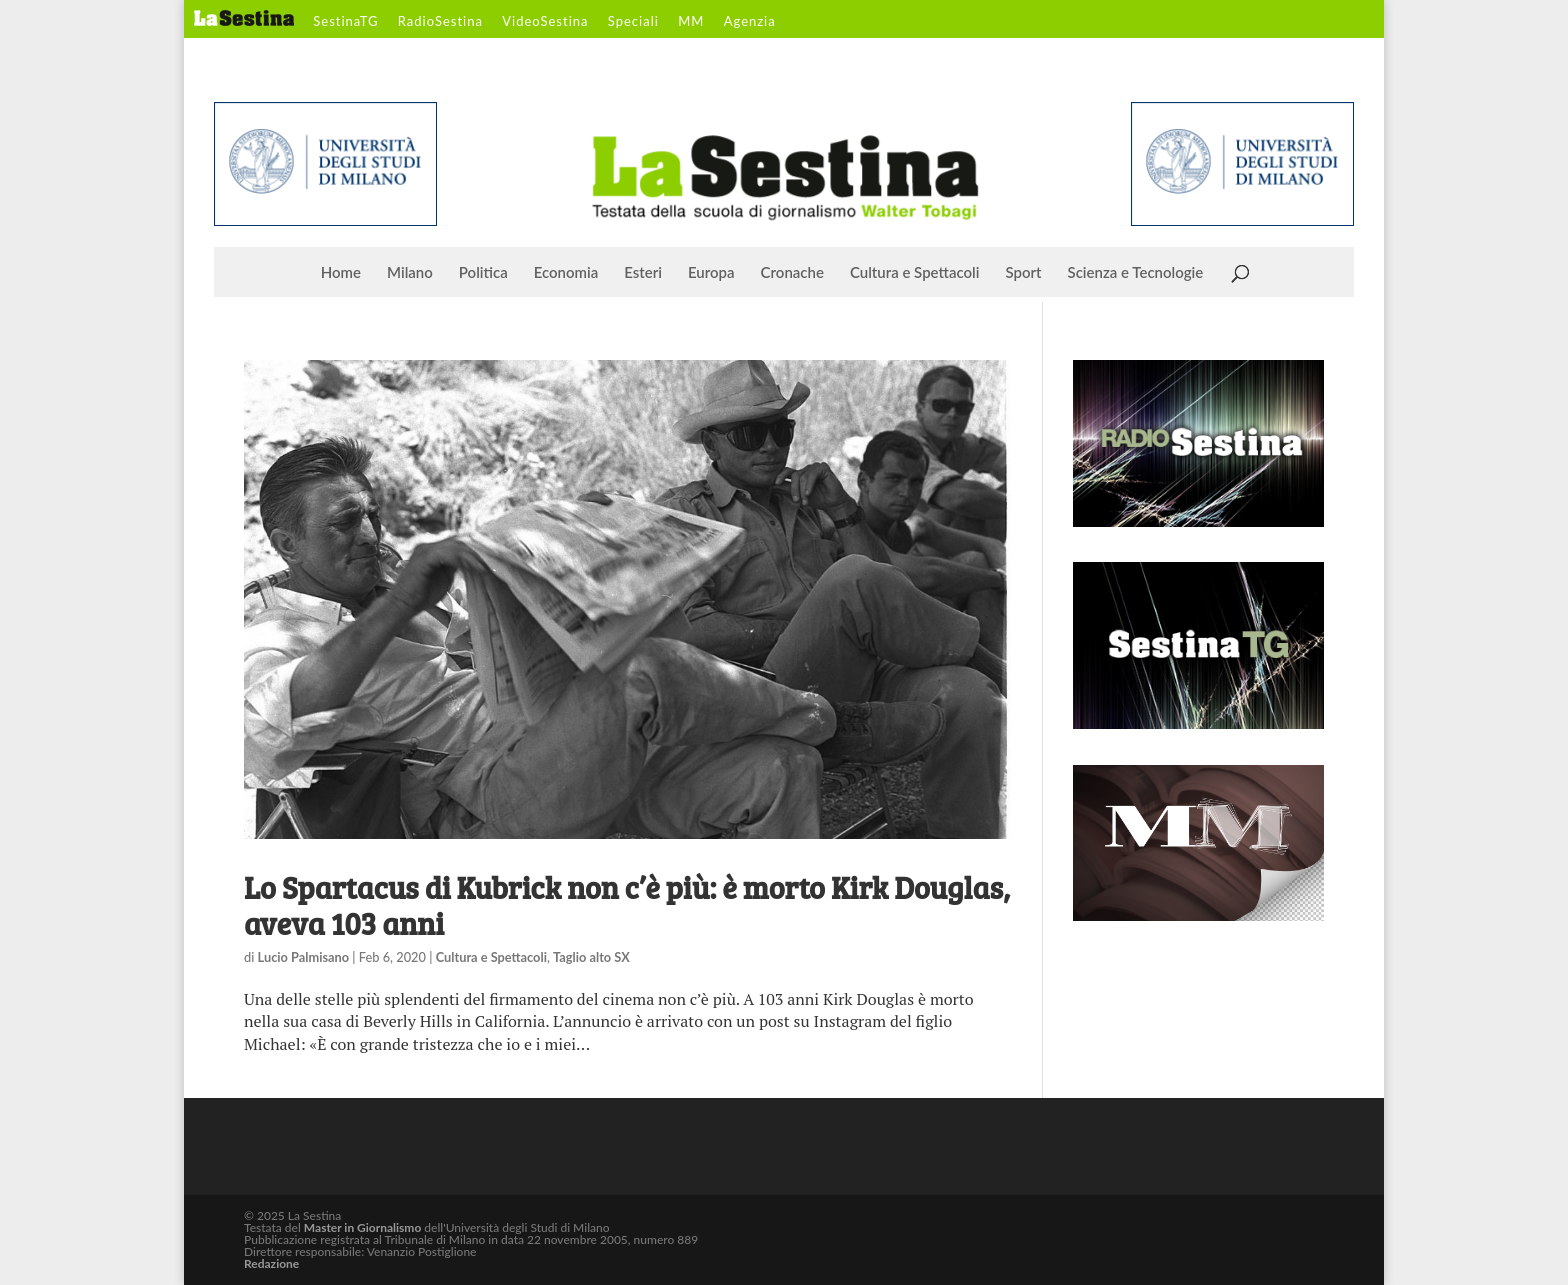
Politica (483, 273)
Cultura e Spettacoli (915, 273)
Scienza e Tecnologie (1136, 273)
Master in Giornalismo (362, 1227)
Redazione (271, 1263)
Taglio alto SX (591, 957)
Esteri (643, 273)
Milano (410, 273)
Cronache (792, 273)
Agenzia (750, 22)
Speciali (633, 22)
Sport (1023, 273)
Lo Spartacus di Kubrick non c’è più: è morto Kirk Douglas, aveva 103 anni (627, 905)
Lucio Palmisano (304, 957)
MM (691, 22)
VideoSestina (545, 22)
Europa (711, 273)
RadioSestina (440, 22)
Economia (566, 273)
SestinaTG (345, 22)
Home (341, 273)
